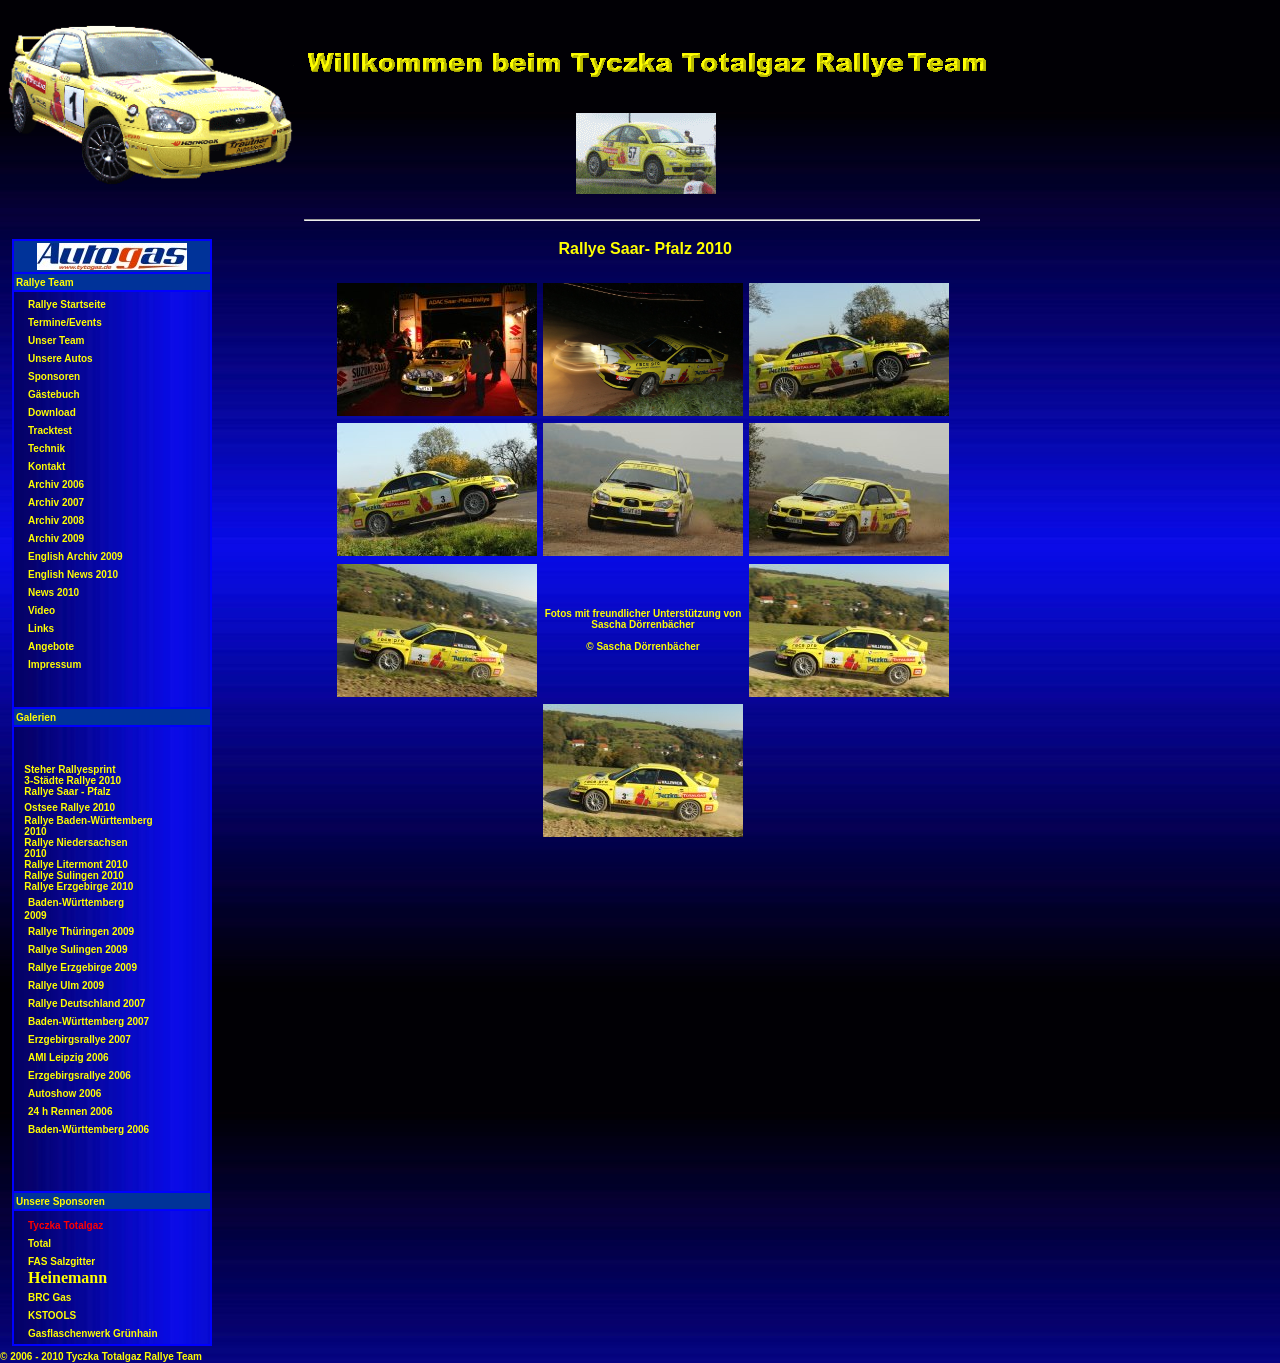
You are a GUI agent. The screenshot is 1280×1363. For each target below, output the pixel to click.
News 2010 (53, 592)
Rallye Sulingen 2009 (78, 949)
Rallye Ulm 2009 (66, 985)
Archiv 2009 (56, 538)
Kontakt (46, 466)
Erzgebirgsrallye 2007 (79, 1039)
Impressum (54, 664)
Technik (46, 448)
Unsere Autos (60, 358)
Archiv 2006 (56, 484)
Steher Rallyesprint (69, 769)
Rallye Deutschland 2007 (86, 1003)
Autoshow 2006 (64, 1093)
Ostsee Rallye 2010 (69, 807)
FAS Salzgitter (61, 1261)
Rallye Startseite (67, 304)
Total (39, 1243)
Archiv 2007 (56, 502)
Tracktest (50, 430)
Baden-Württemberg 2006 (88, 1129)
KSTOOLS (52, 1315)
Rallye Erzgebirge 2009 (82, 967)
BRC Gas (49, 1297)
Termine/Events (65, 322)
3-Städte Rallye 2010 (72, 780)
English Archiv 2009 (75, 556)
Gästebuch (54, 394)
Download (52, 412)
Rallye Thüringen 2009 (81, 931)
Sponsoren (54, 376)
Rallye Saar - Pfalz (67, 791)
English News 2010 (73, 574)
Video (41, 610)
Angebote (51, 646)
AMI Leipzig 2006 (68, 1057)
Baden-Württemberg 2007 (88, 1021)
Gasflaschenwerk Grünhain (93, 1333)
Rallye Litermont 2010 (75, 864)
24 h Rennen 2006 (70, 1111)
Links (41, 628)
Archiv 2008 (56, 520)
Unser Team (56, 340)
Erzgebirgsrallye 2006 (79, 1075)
